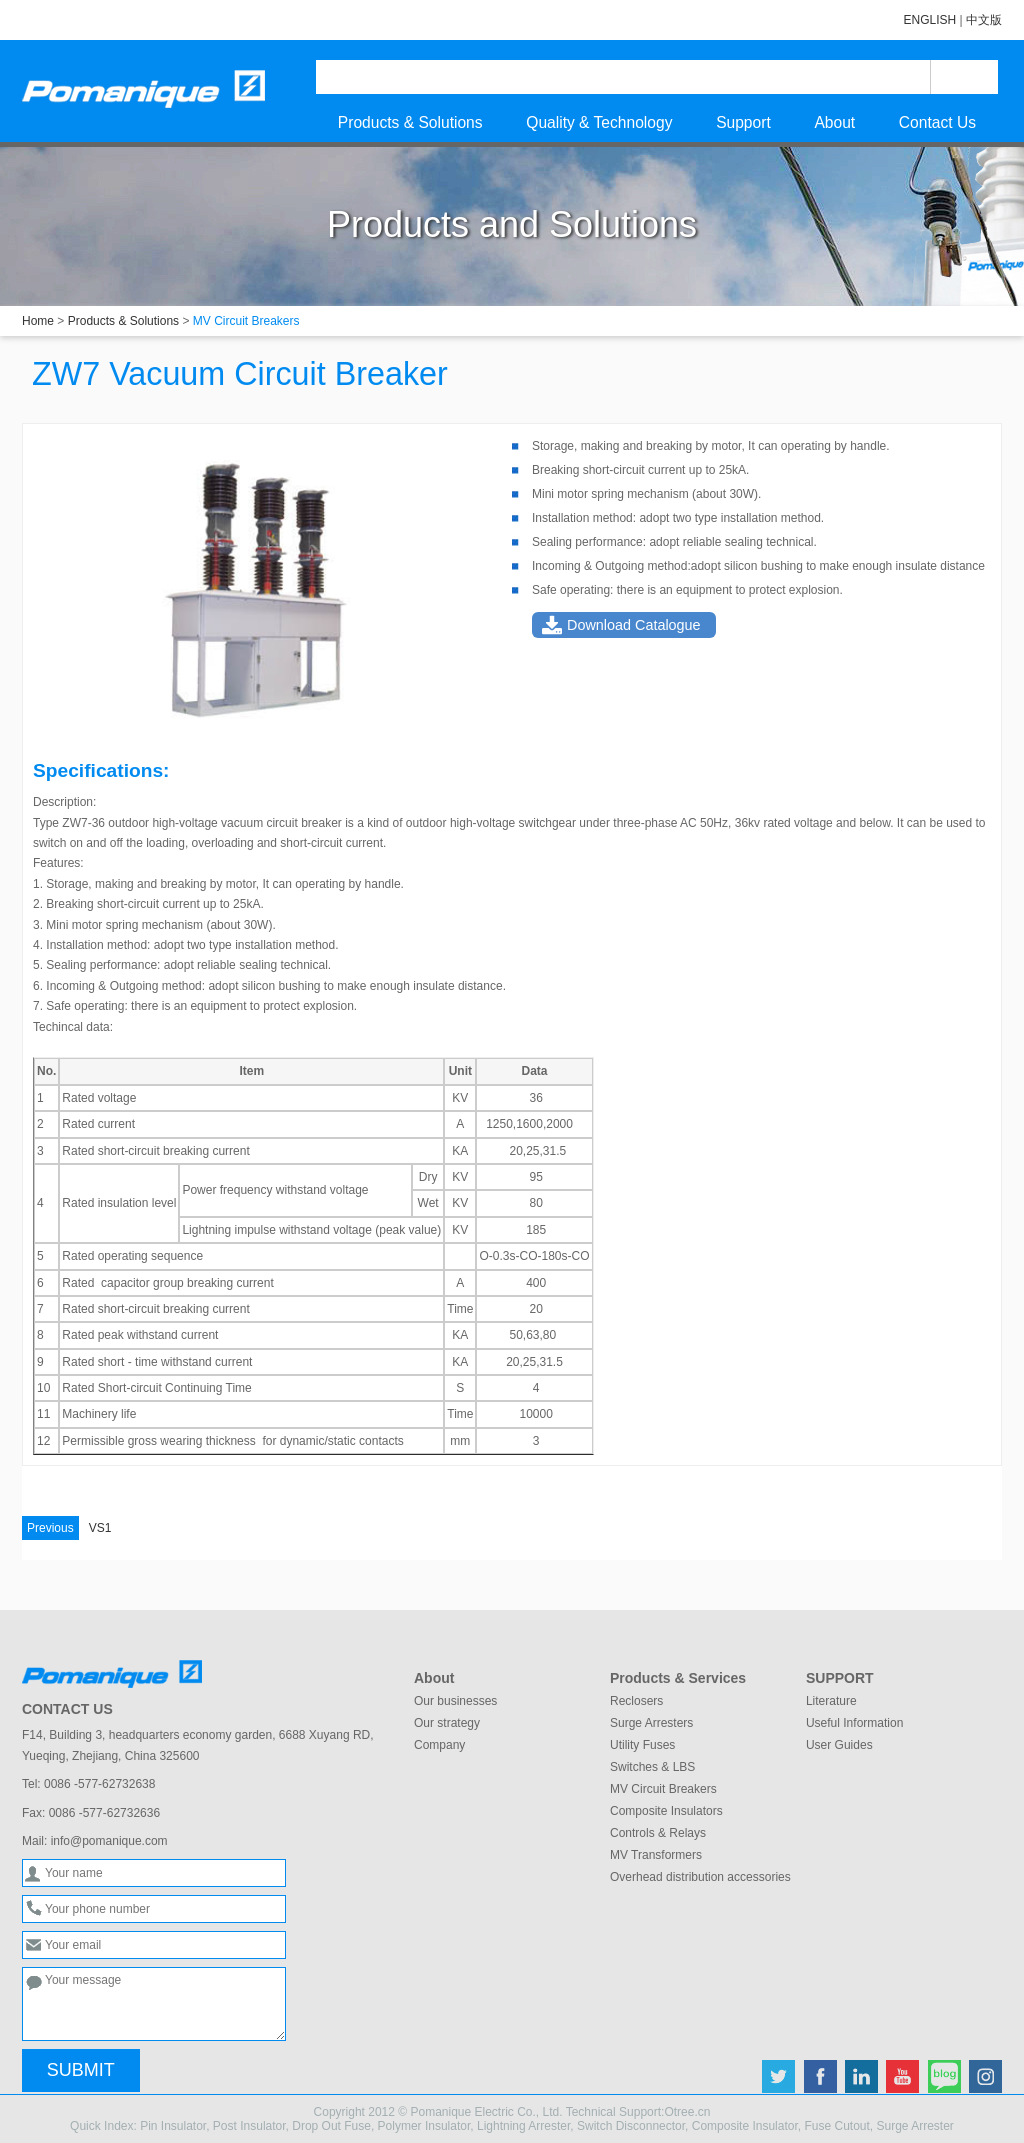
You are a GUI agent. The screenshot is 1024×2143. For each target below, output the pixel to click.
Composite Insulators (666, 1811)
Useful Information (854, 1723)
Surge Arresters (651, 1723)
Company (439, 1745)
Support (743, 122)
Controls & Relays (658, 1833)
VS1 (66, 1528)
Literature (831, 1701)
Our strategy (447, 1723)
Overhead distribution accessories (700, 1877)
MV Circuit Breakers (663, 1789)
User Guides (839, 1745)
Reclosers (636, 1701)
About (834, 122)
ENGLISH (930, 20)
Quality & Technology (599, 122)
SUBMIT (81, 2070)
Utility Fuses (642, 1745)
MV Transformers (656, 1855)
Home (38, 321)
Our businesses (455, 1701)
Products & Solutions (410, 122)
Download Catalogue (634, 625)
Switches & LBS (652, 1767)
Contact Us (937, 122)
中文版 (984, 20)
